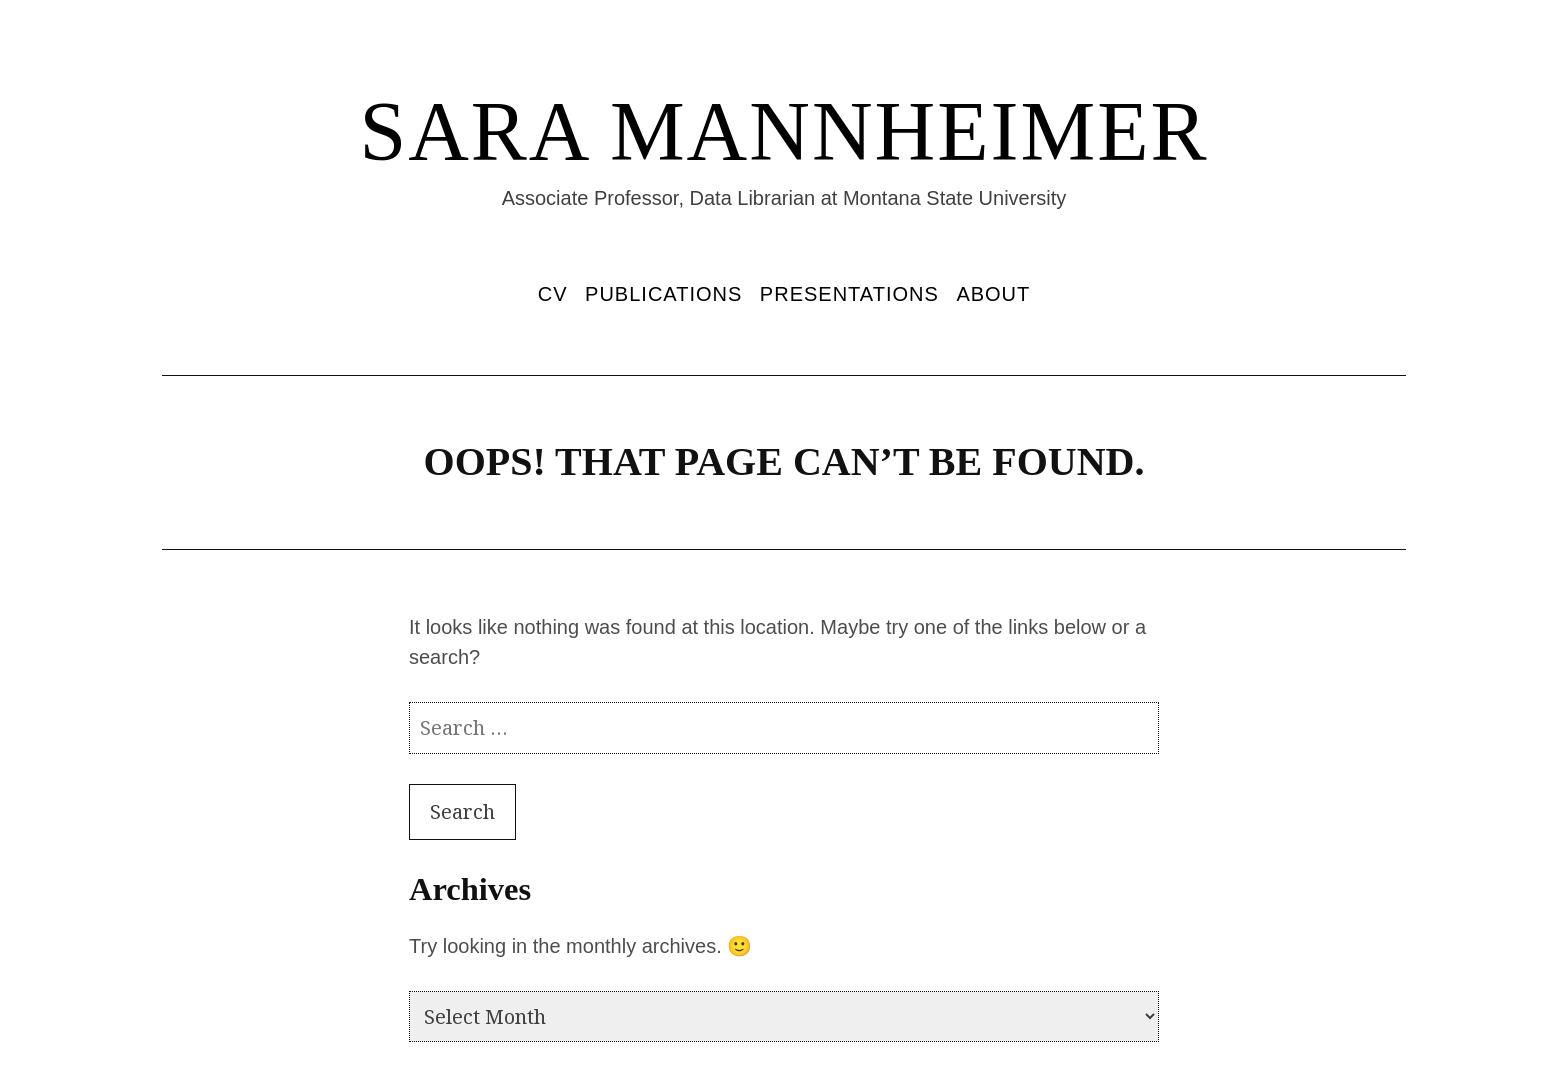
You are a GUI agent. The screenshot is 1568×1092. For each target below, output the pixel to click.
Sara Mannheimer (783, 131)
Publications (663, 294)
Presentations (849, 294)
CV (553, 294)
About (993, 294)
